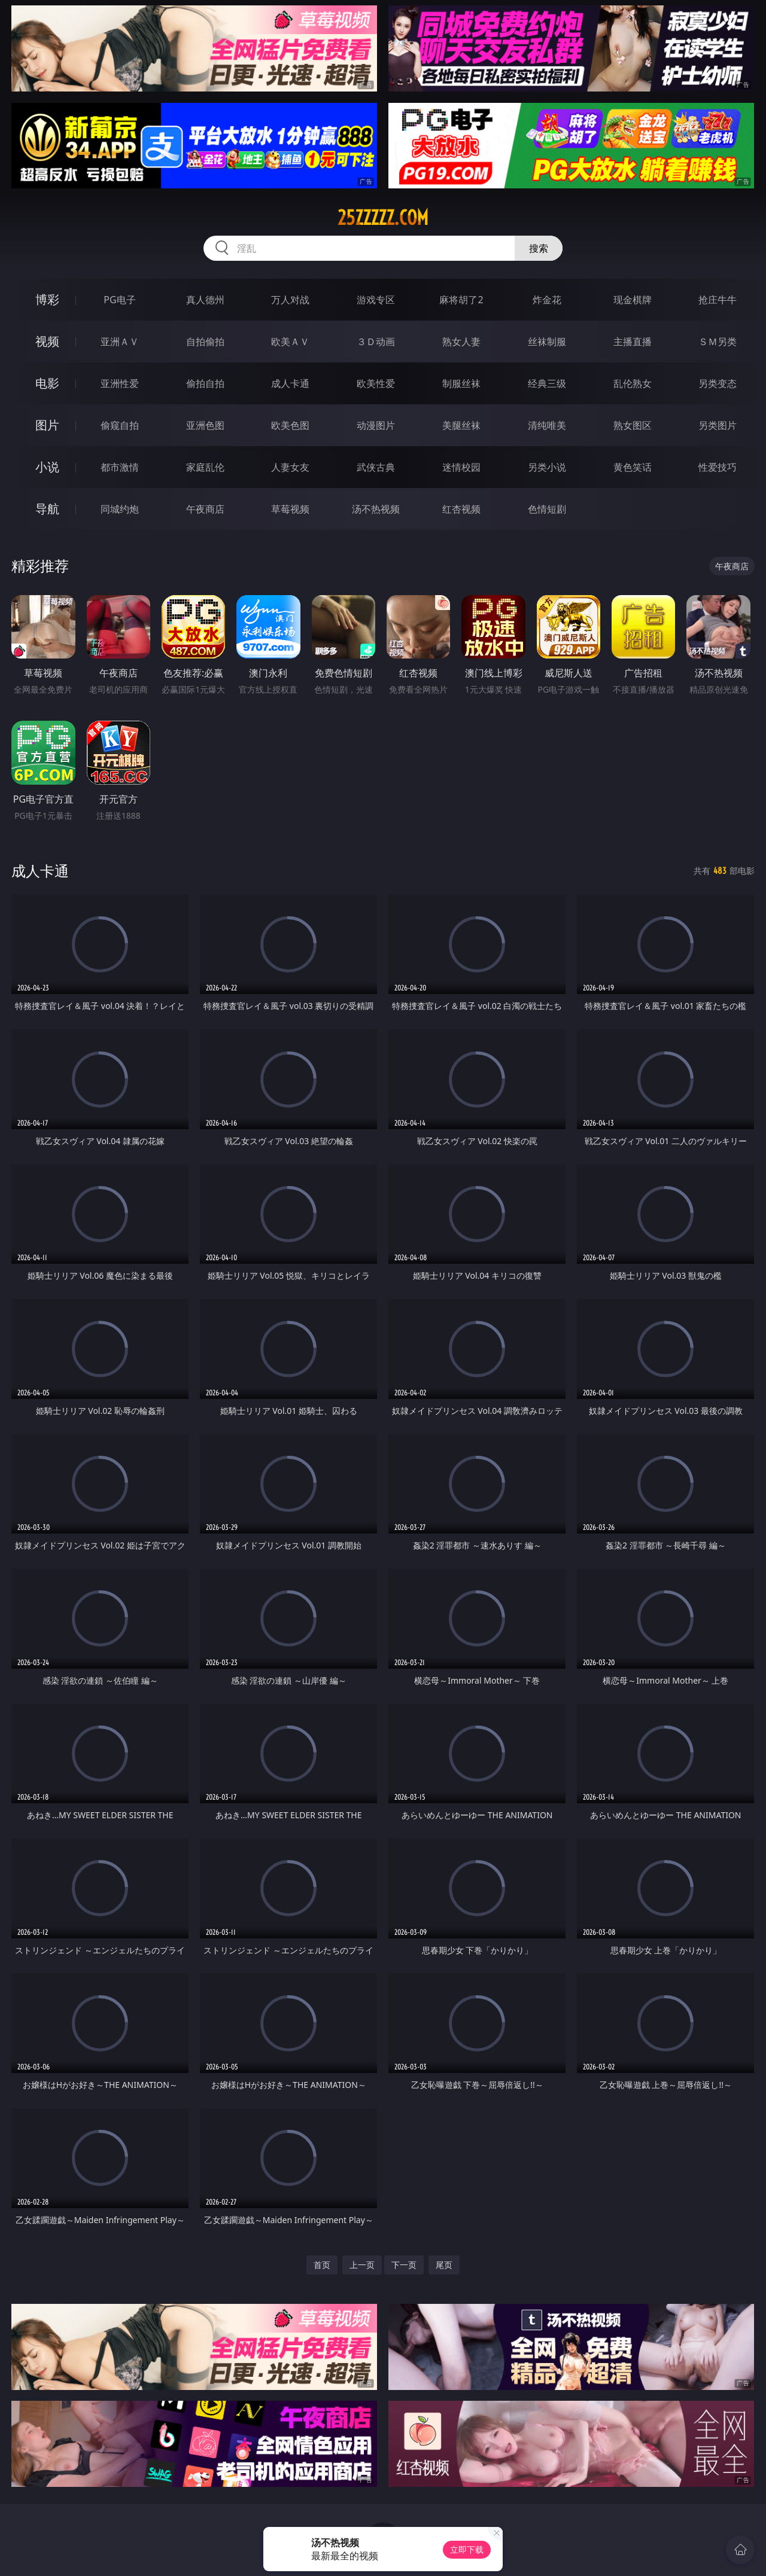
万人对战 (290, 299)
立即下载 (467, 2549)
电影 (47, 383)
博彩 (47, 299)
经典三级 (547, 383)
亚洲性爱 (120, 383)
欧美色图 (290, 425)
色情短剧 (547, 509)
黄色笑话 (632, 467)
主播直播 (632, 341)
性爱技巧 (717, 467)
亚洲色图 (205, 425)
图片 (47, 425)
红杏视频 (461, 509)
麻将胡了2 (461, 299)
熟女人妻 (461, 341)
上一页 (362, 2264)
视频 (47, 341)
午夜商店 (205, 509)
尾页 (444, 2264)
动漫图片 (376, 425)
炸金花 (547, 299)
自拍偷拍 (205, 341)
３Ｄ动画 (376, 341)
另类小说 (547, 467)
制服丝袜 (461, 383)
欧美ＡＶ (290, 341)
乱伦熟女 (632, 383)
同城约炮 (120, 509)
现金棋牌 (632, 299)
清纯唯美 (547, 425)
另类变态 (717, 383)
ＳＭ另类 (717, 341)
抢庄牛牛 (717, 299)
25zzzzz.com (383, 218)
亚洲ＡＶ (120, 341)
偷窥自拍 (120, 425)
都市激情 (120, 467)
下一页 (404, 2264)
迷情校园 (461, 467)
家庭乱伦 (205, 467)
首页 (322, 2264)
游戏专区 (376, 299)
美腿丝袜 (461, 425)
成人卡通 (290, 383)
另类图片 (717, 425)
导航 (47, 509)
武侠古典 (376, 467)
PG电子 (119, 299)
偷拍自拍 (205, 383)
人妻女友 (290, 467)
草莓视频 (290, 509)
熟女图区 (632, 425)
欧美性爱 (376, 383)
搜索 (538, 248)
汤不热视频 (376, 509)
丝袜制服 (547, 341)
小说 (47, 467)
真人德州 (205, 299)
